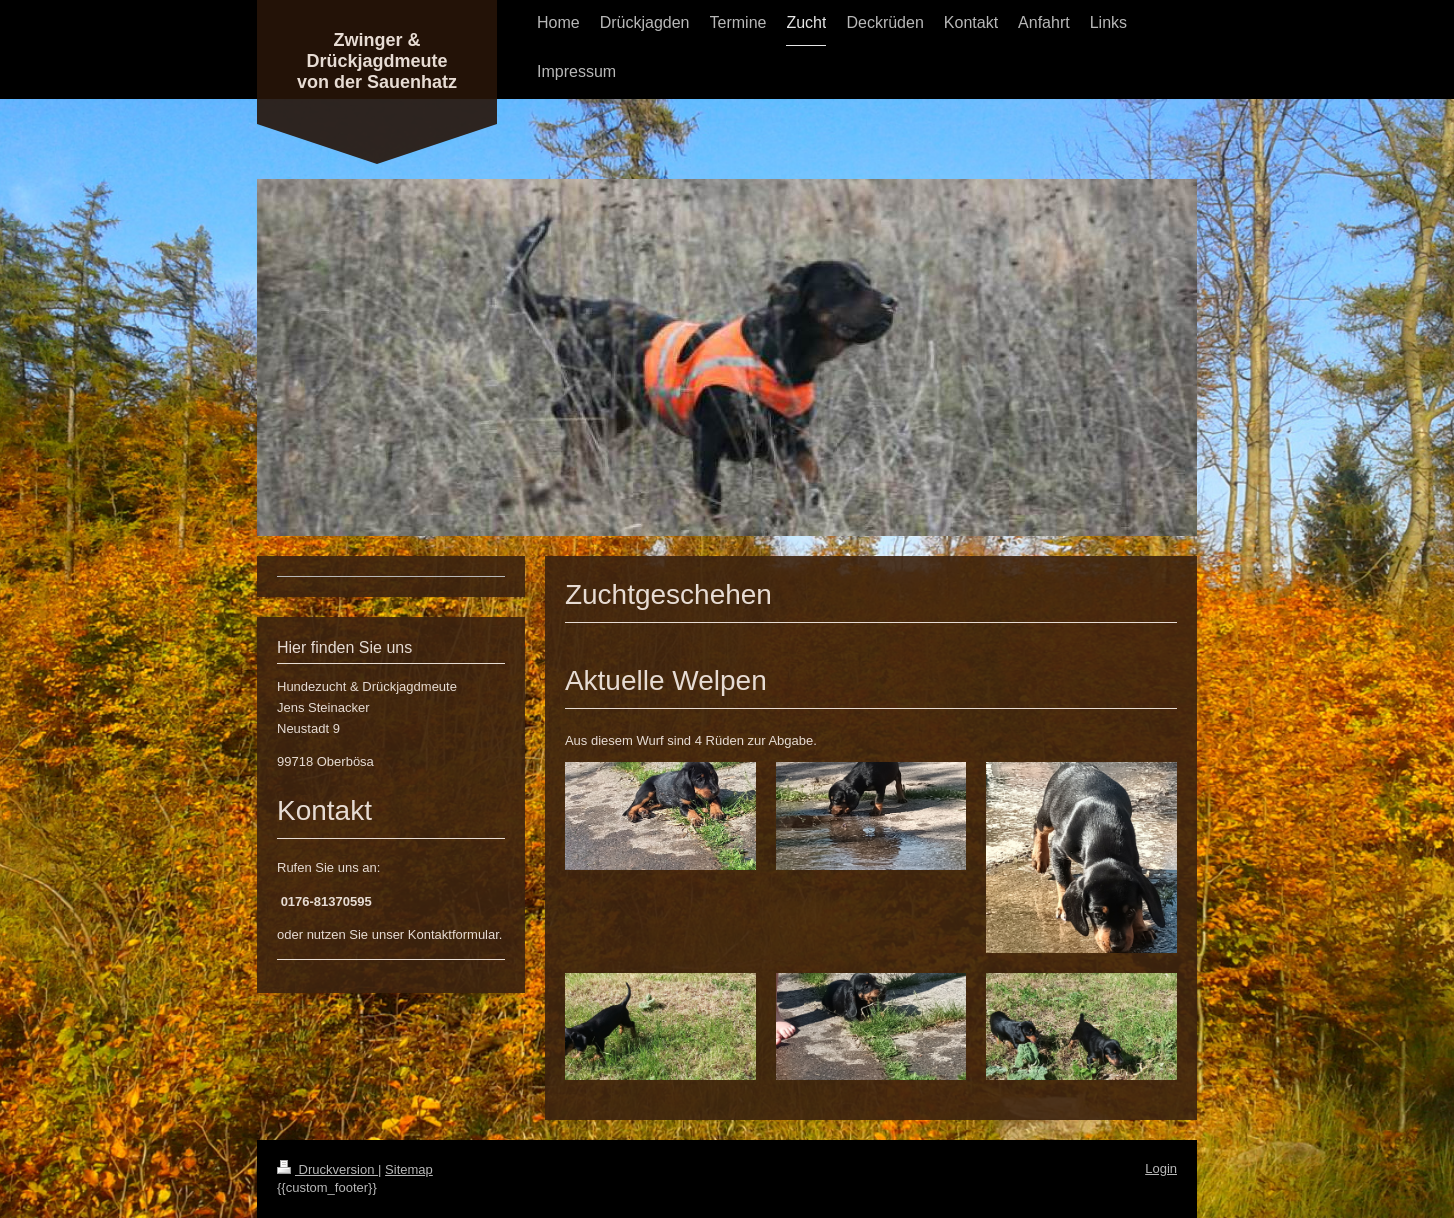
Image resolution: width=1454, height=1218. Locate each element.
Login (1161, 1168)
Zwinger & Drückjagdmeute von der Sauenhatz (377, 61)
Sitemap (409, 1169)
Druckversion (327, 1169)
